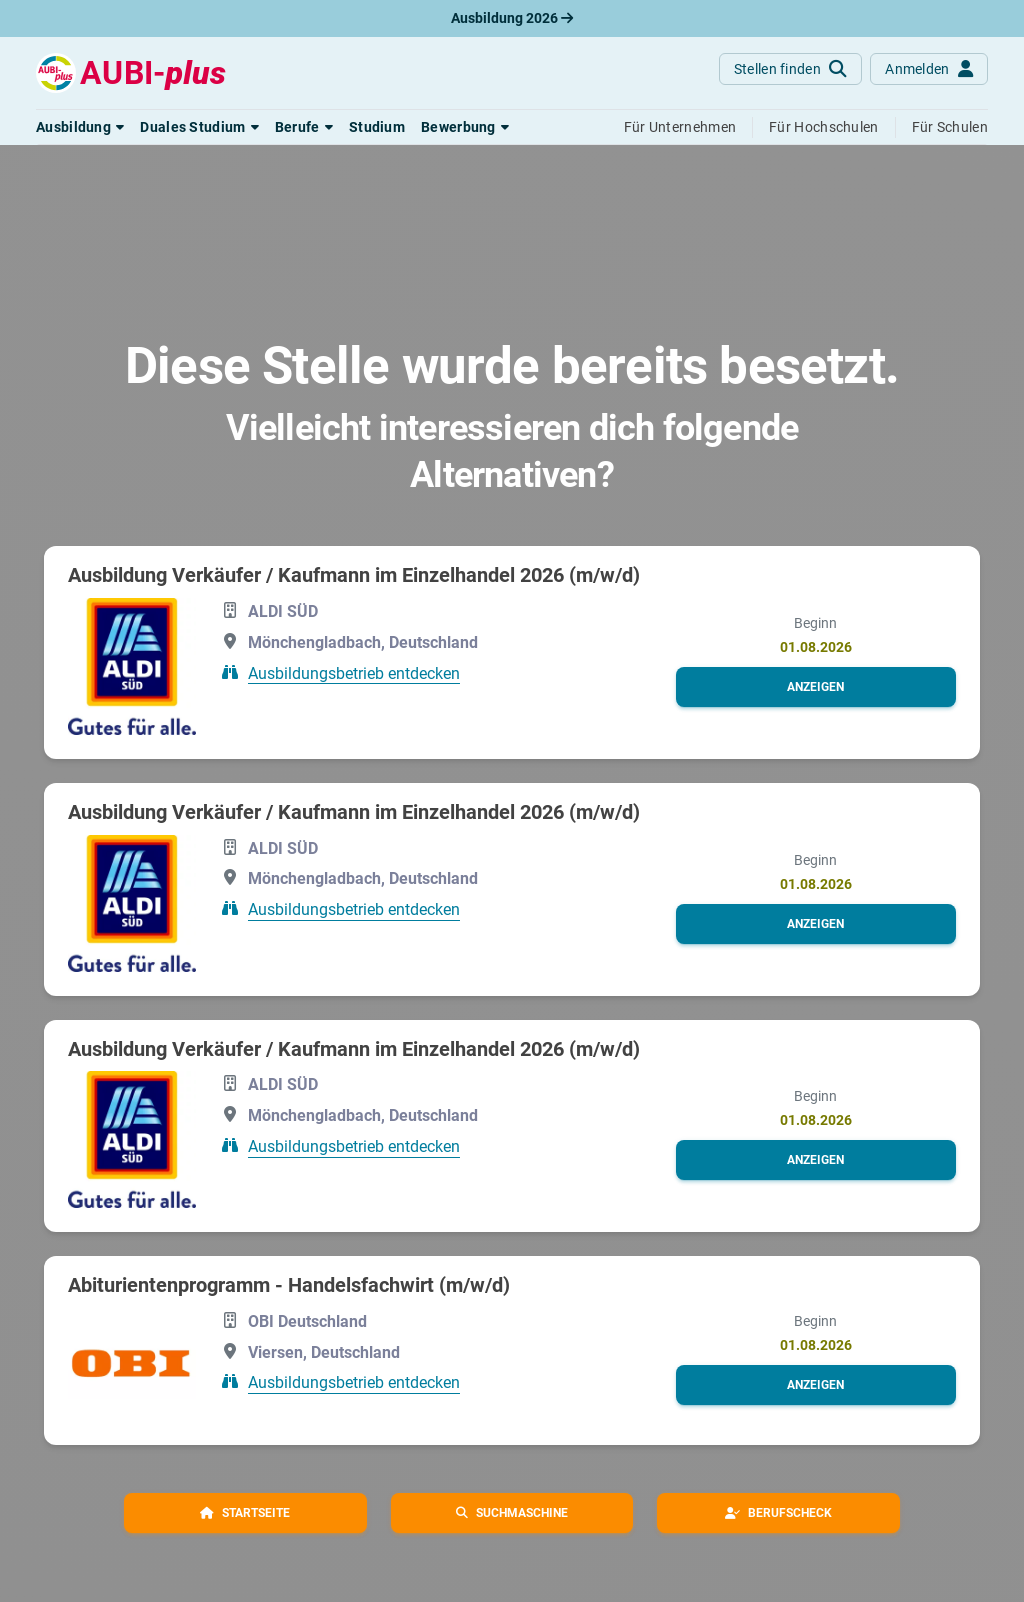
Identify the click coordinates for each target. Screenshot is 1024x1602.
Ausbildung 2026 (512, 18)
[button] (80, 127)
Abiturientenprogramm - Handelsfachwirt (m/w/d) (289, 1285)
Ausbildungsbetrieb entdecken (354, 672)
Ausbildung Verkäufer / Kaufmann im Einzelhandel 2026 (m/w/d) (354, 575)
